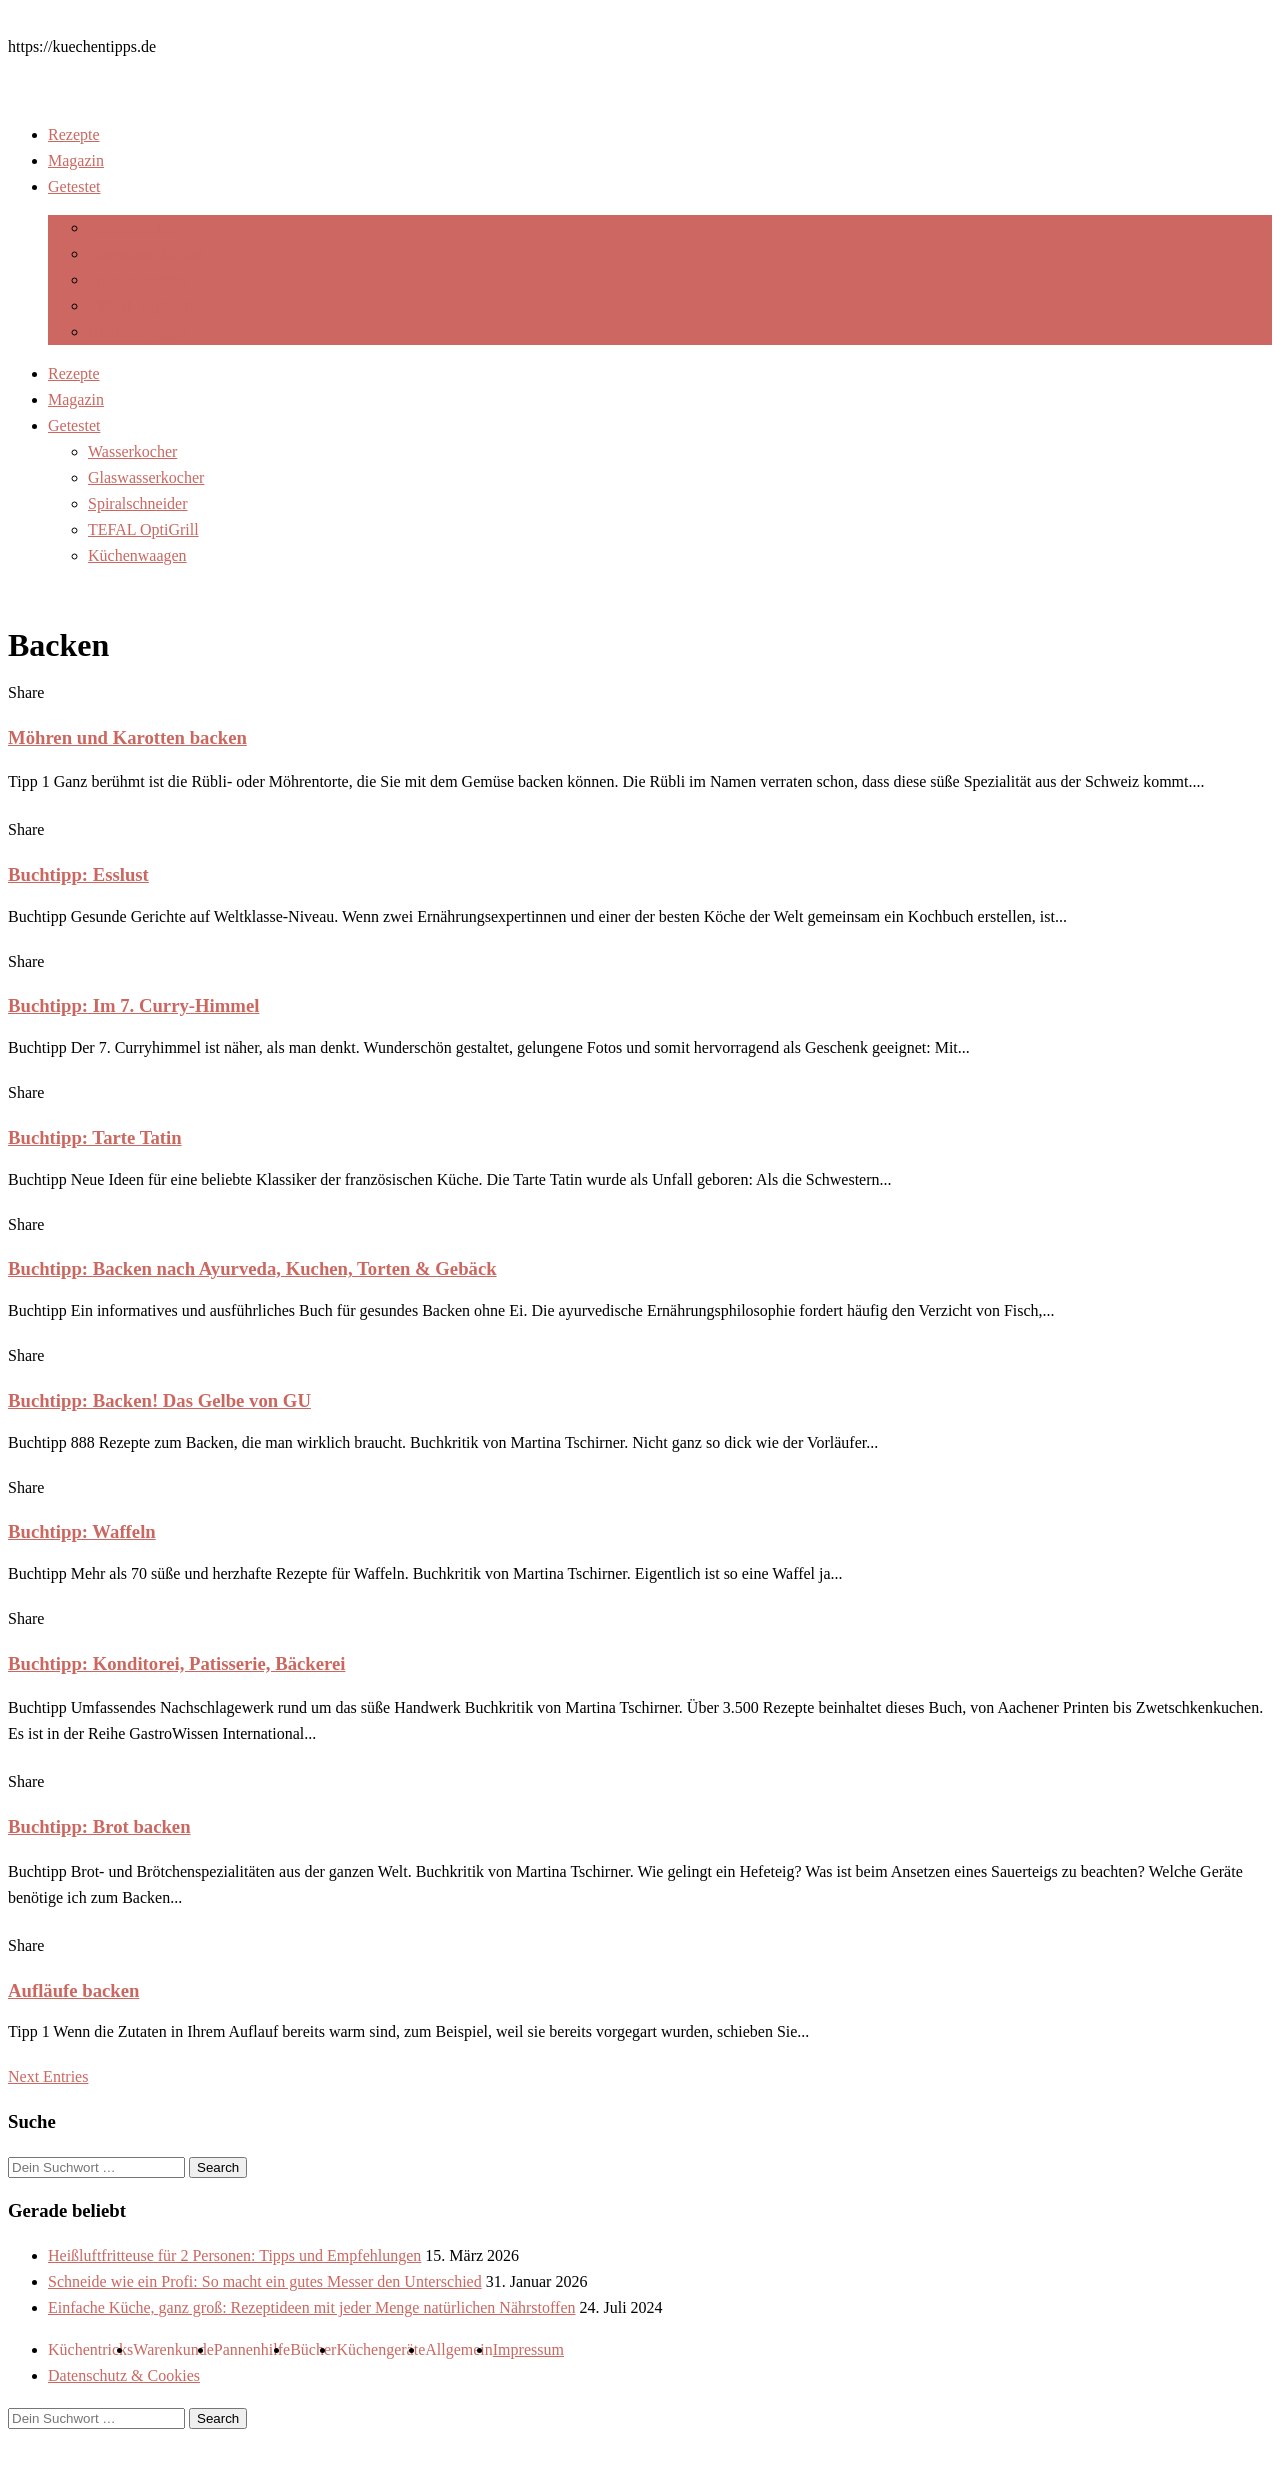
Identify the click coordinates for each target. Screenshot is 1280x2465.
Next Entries (48, 2076)
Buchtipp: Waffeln (82, 1531)
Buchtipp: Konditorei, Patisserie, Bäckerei (177, 1663)
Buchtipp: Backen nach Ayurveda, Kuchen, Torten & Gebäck (252, 1268)
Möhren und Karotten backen (127, 737)
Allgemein (459, 2349)
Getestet (74, 186)
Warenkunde (173, 2349)
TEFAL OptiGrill (143, 305)
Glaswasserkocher (146, 253)
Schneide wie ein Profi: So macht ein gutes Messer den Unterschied (265, 2281)
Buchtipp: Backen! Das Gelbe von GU (159, 1400)
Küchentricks (90, 2349)
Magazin (76, 160)
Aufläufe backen (73, 1990)
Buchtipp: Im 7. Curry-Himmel (133, 1005)
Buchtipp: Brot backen (99, 1826)
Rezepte (74, 134)
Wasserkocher (132, 227)
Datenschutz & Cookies (124, 2375)
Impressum (528, 2349)
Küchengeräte (380, 2349)
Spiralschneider (138, 279)
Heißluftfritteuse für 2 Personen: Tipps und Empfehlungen (234, 2255)
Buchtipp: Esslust (78, 874)
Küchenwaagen (137, 331)
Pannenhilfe (252, 2349)
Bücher (313, 2349)
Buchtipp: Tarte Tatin (95, 1137)
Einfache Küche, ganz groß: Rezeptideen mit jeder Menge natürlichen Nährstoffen (312, 2307)
